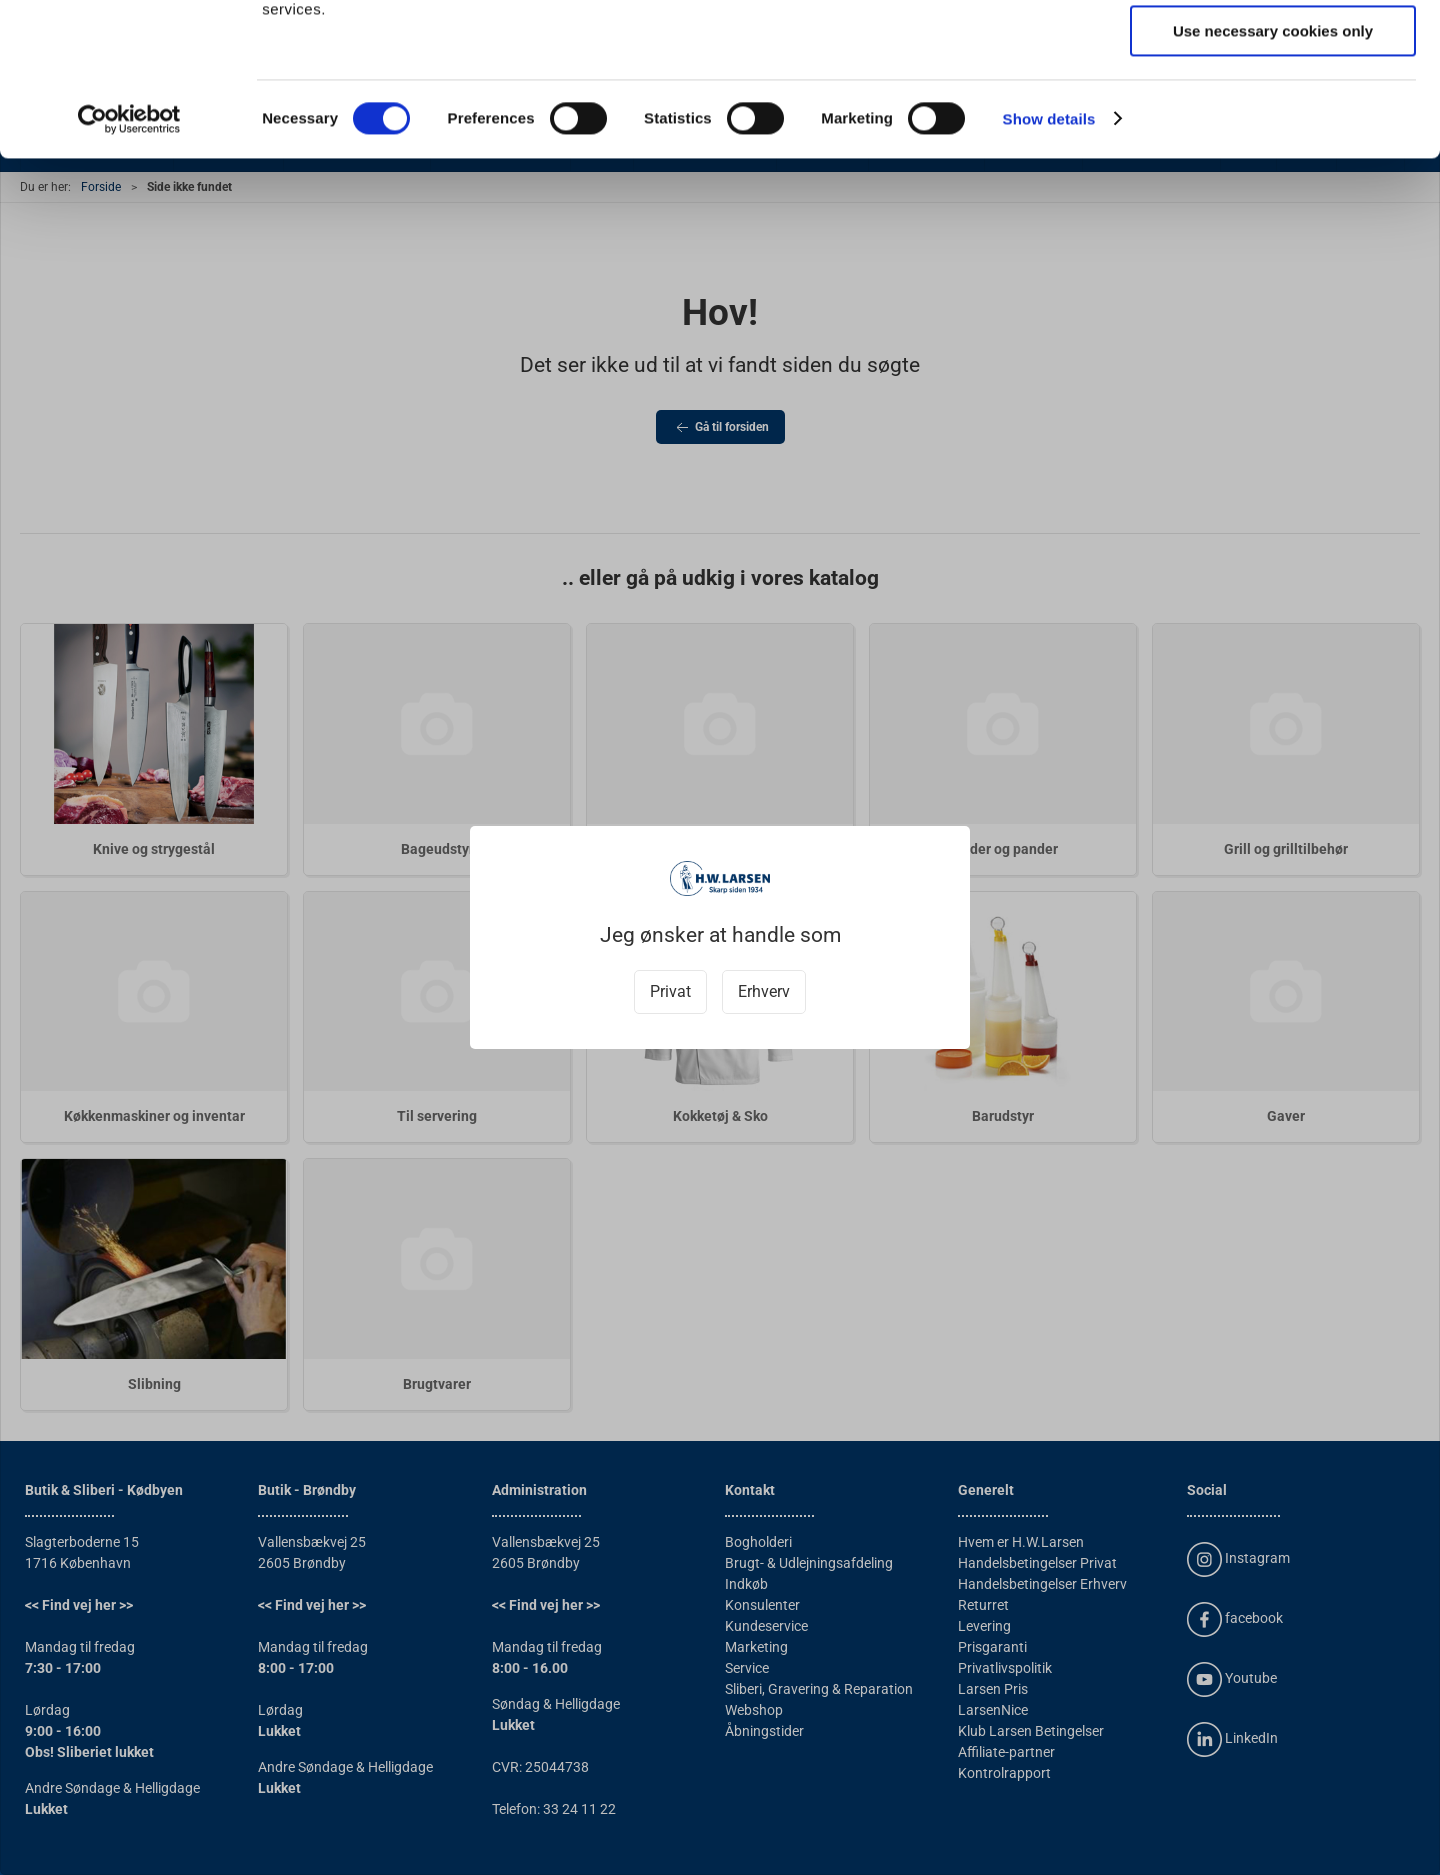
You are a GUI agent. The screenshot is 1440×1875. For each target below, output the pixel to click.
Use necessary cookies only (1273, 166)
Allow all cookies (1273, 49)
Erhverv (764, 991)
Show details (1049, 254)
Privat (670, 991)
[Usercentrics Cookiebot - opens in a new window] (129, 255)
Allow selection (1272, 108)
